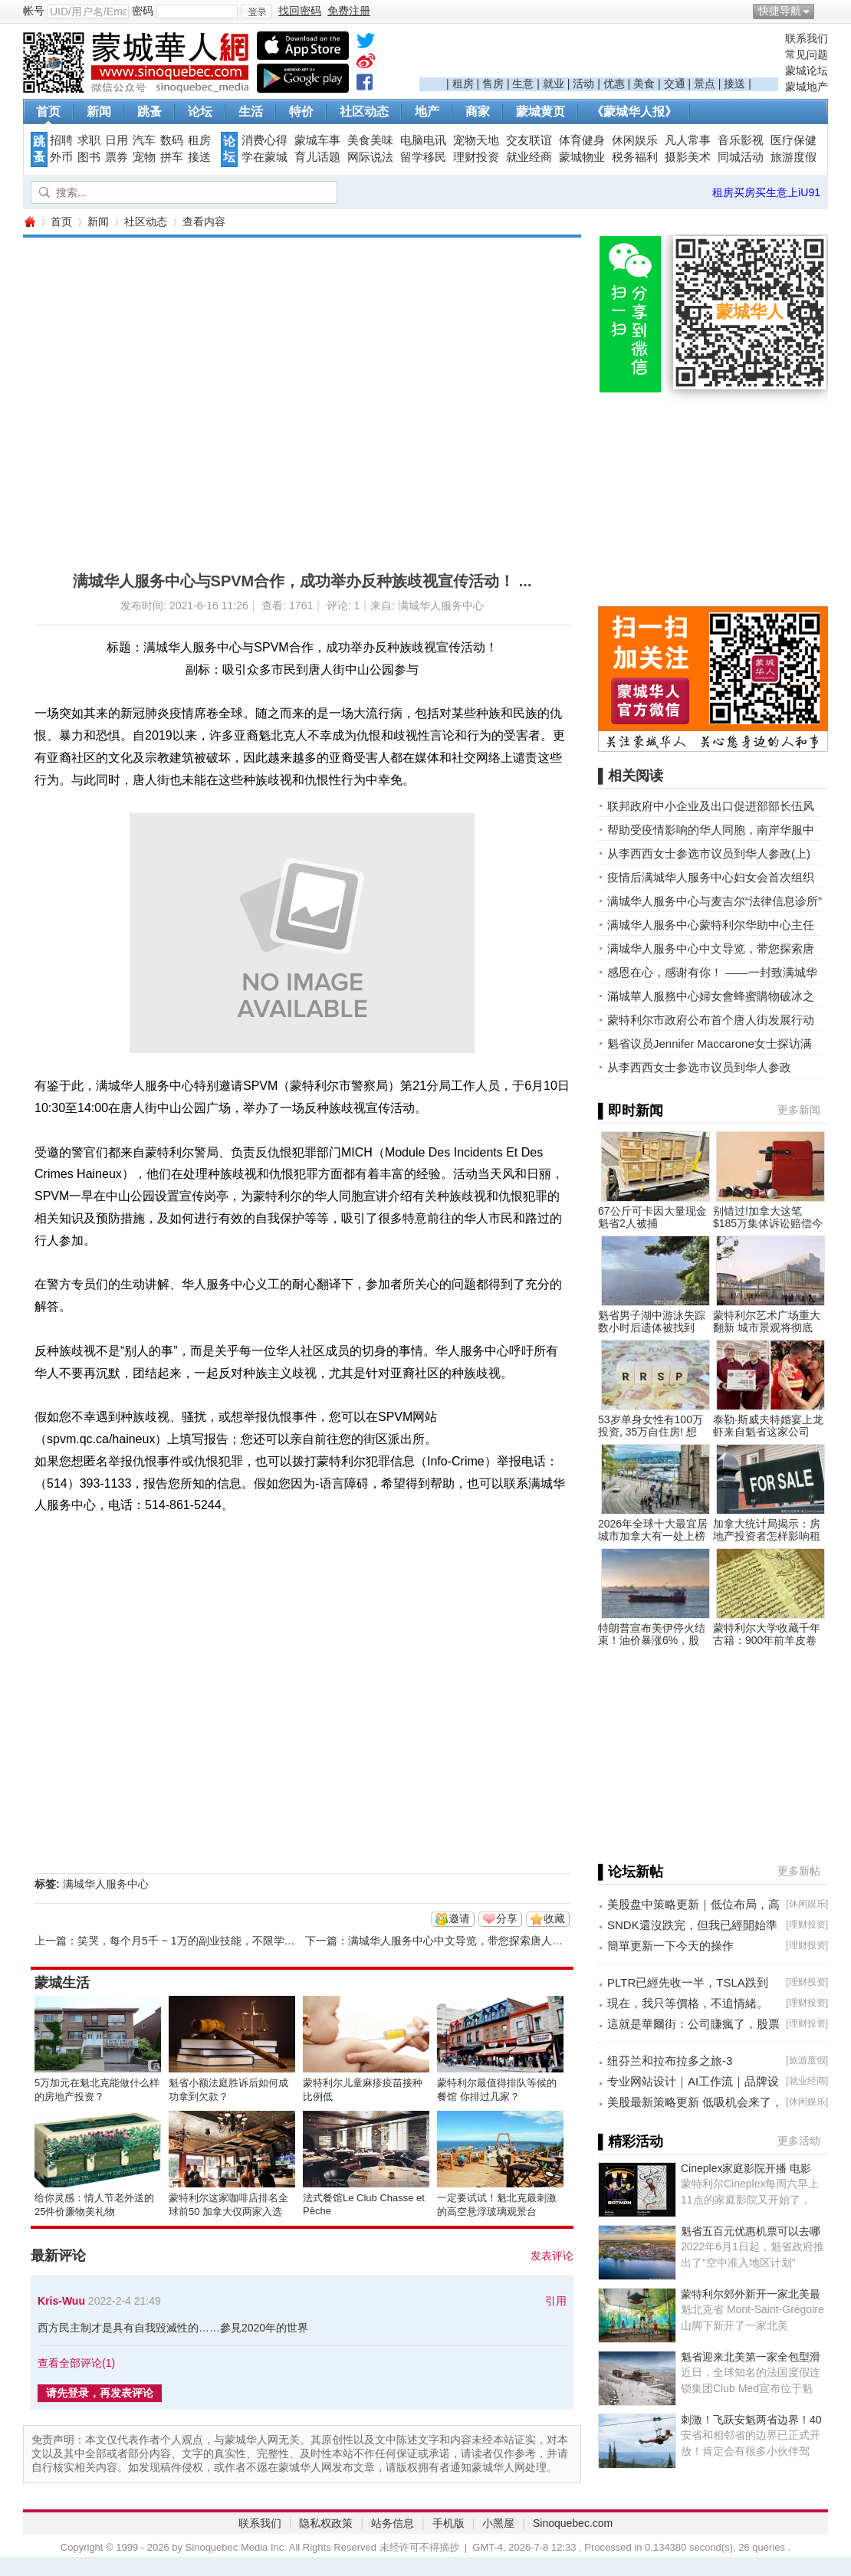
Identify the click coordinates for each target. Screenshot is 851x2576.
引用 (556, 2301)
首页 (48, 111)
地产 (427, 111)
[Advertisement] (598, 54)
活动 (583, 83)
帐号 (33, 11)
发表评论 (552, 2255)
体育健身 (582, 140)
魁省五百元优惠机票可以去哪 (750, 2231)
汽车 (144, 140)
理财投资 (476, 157)
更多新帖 (798, 1871)
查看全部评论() (76, 2363)
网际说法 (370, 157)
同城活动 (741, 157)
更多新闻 (798, 1110)
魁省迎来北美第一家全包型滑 (750, 2357)
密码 (142, 11)
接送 (734, 83)
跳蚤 (149, 111)
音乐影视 (741, 140)
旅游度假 (793, 157)
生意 (523, 83)
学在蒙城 (265, 157)
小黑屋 (498, 2523)
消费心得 (265, 140)
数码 (171, 140)
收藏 (554, 1918)
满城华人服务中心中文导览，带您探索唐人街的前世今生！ (487, 1940)
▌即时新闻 (630, 1110)
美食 (644, 83)
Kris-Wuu (61, 2301)
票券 (116, 157)
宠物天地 (476, 140)
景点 (704, 83)
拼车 (171, 157)
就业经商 (529, 157)
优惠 (614, 83)
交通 (674, 83)
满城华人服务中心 (106, 1884)
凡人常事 (688, 140)
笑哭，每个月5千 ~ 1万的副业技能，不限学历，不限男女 (213, 1940)
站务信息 (392, 2523)
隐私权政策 (326, 2523)
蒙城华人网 (29, 222)
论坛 (200, 111)
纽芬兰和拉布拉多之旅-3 (669, 2060)
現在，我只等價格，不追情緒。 (687, 2003)
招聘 (61, 140)
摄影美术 (688, 157)
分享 (507, 1918)
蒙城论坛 (806, 70)
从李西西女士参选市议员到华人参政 (699, 1067)
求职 (88, 140)
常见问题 (806, 54)
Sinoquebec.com (573, 2523)
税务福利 (635, 157)
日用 (116, 140)
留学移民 (423, 157)
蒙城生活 (62, 1982)
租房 (463, 83)
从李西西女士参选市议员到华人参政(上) (708, 853)
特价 (301, 111)
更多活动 (798, 2141)
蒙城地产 (806, 86)
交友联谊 (529, 140)
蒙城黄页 (540, 111)
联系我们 (806, 38)
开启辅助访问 (824, 11)
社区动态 (364, 111)
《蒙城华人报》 (634, 111)
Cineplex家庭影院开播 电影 (746, 2168)
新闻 (99, 111)
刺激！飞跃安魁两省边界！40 (751, 2420)
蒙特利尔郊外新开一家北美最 (750, 2294)
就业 (553, 83)
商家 (477, 111)
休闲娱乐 (635, 140)
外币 (61, 157)
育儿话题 (317, 157)
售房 (493, 83)
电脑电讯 (423, 140)
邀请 (459, 1918)
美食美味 (370, 140)
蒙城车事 (317, 140)
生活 (250, 111)
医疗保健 (793, 140)
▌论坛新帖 (630, 1871)
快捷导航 (779, 11)
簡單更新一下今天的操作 (670, 1945)
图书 (88, 157)
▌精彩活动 (630, 2141)
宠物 (144, 157)
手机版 (448, 2523)
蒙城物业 (582, 157)
